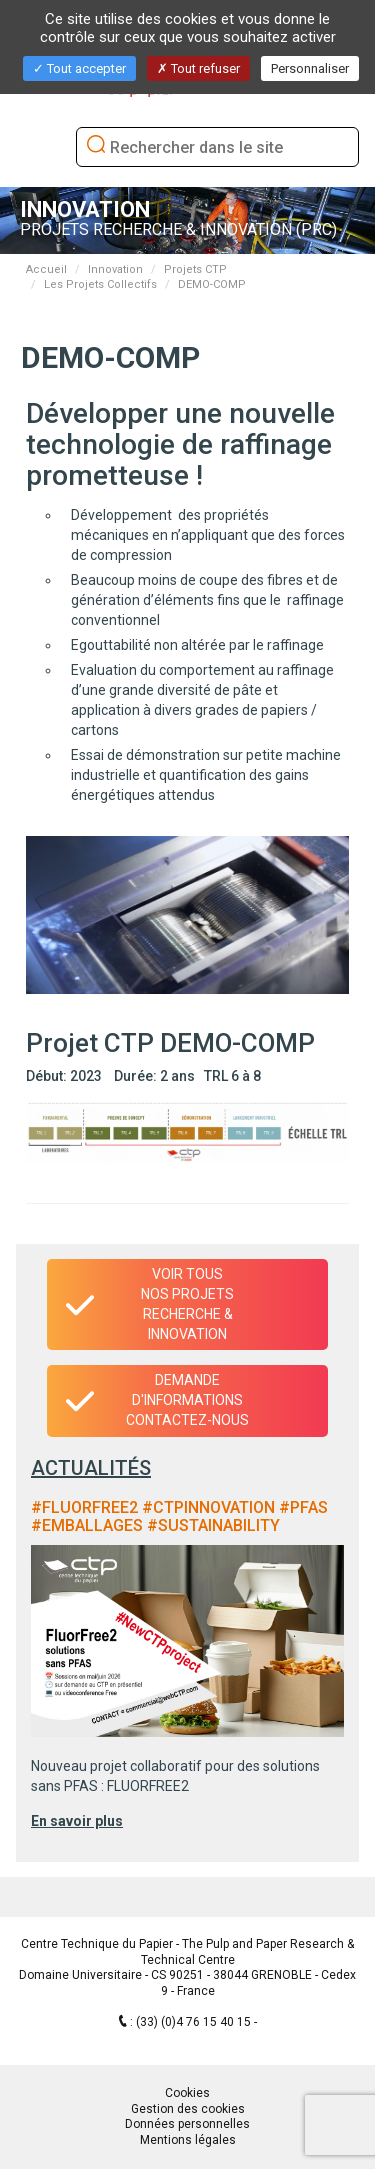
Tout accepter (79, 68)
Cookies (187, 2093)
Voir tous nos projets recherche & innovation (187, 1304)
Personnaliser (310, 68)
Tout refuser (198, 68)
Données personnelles (187, 2124)
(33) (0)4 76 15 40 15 (195, 2022)
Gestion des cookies (188, 2109)
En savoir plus (77, 1821)
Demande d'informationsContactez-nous (187, 1400)
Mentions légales (188, 2140)
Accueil (46, 269)
